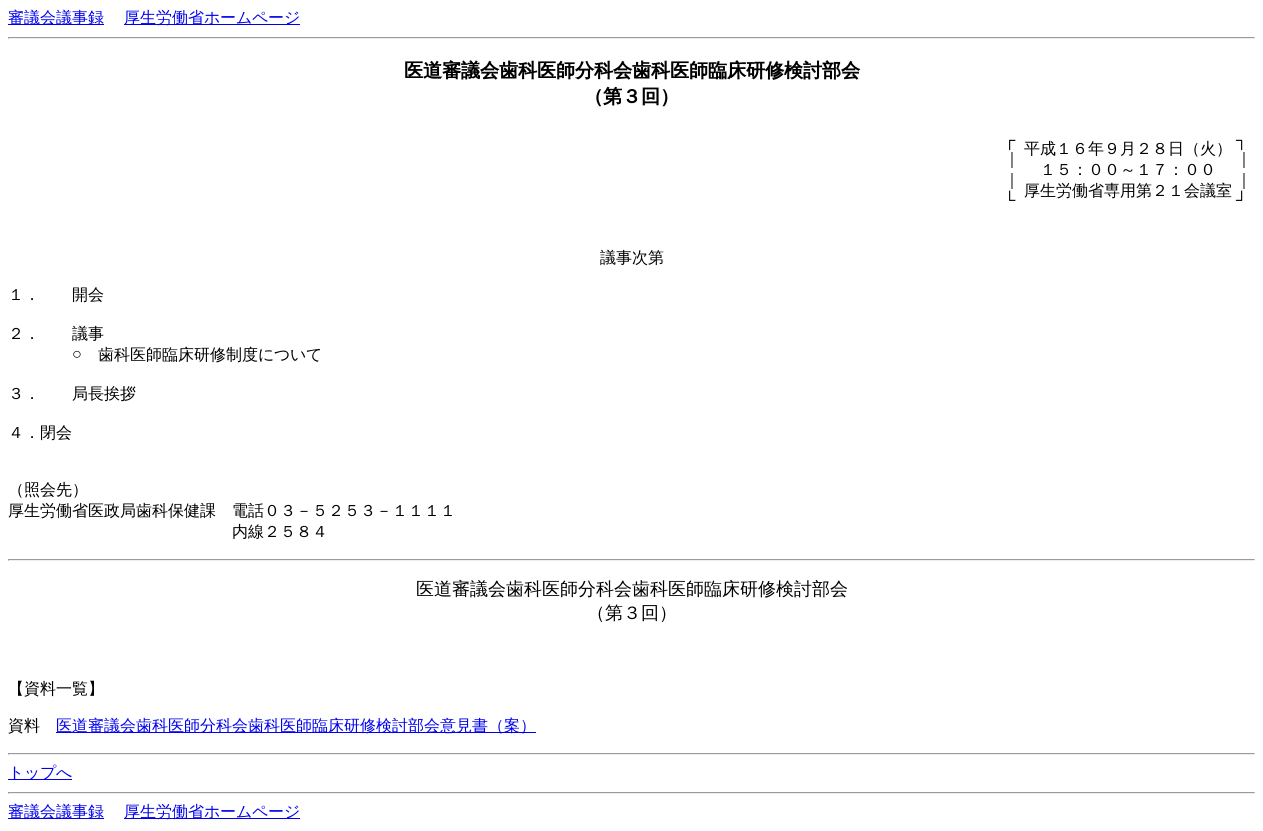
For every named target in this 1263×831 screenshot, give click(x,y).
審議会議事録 (56, 17)
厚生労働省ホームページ (212, 17)
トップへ (40, 772)
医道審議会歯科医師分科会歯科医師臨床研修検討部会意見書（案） (296, 725)
